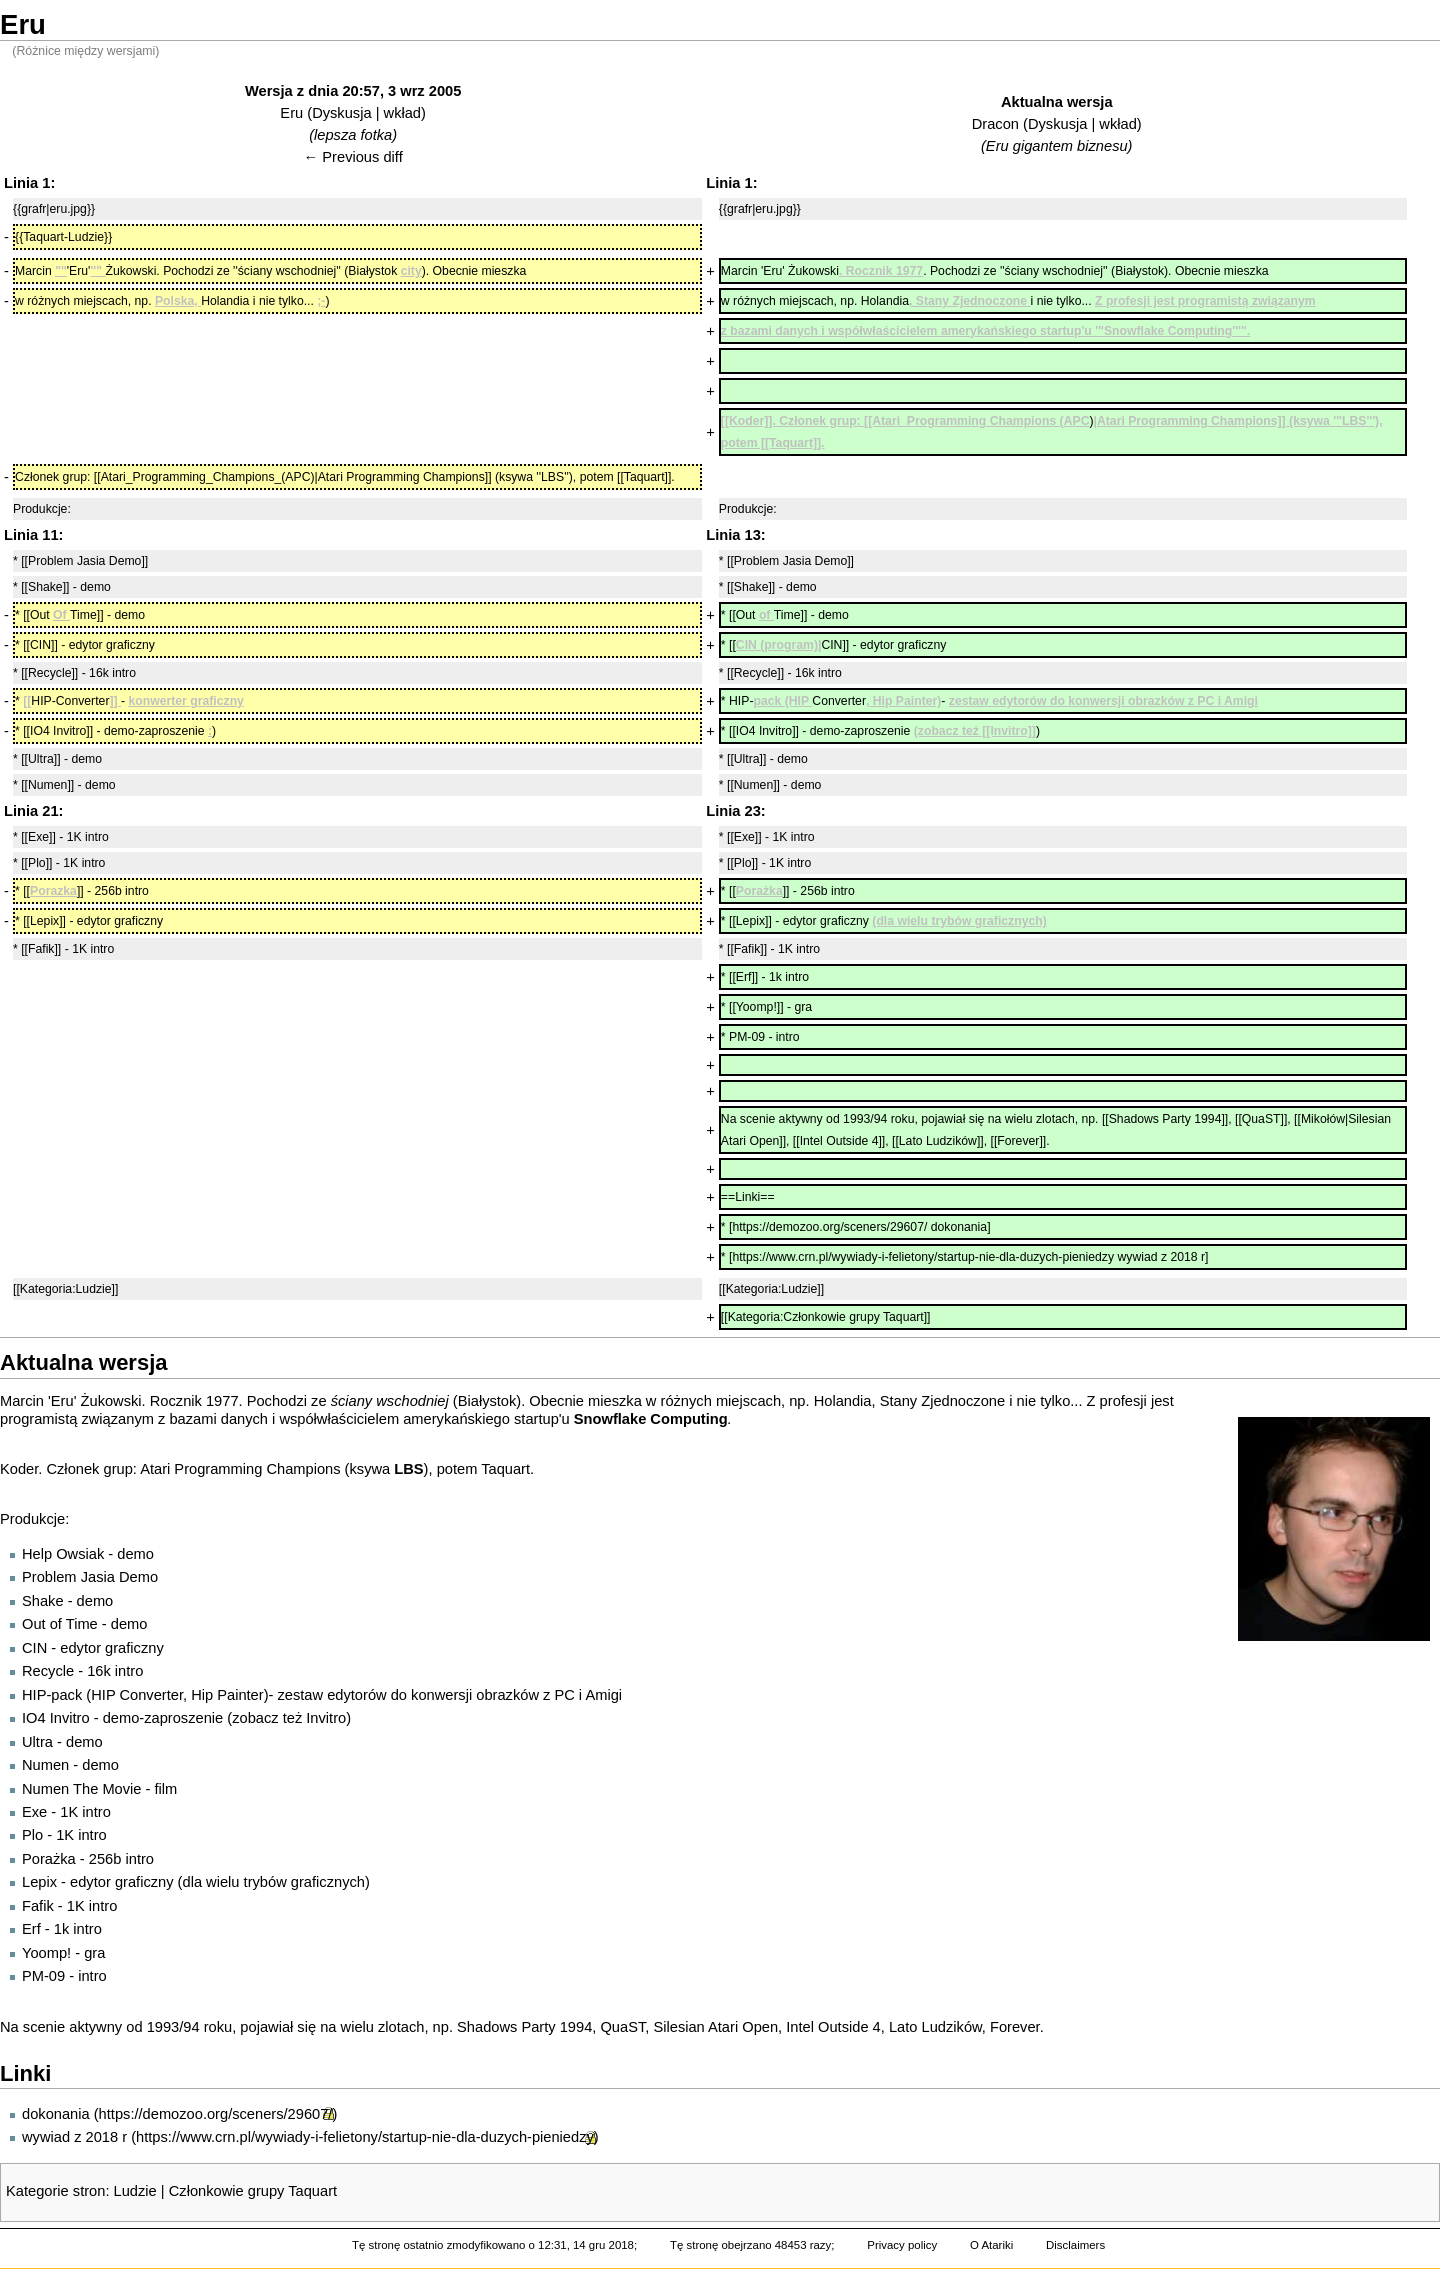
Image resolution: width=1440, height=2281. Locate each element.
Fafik (38, 1906)
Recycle (48, 1671)
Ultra (37, 1742)
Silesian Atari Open (715, 2027)
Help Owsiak (63, 1554)
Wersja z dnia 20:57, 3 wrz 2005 (353, 91)
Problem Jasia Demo (90, 1577)
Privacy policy (902, 2245)
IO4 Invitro (56, 1718)
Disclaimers (1075, 2245)
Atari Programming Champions (240, 1469)
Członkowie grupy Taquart (253, 2191)
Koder (19, 1469)
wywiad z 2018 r (74, 2137)
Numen (45, 1765)
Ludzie (135, 2191)
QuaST (622, 2027)
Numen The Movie (81, 1789)
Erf (31, 1929)
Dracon (995, 124)
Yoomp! (46, 1953)
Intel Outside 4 (833, 2027)
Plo (32, 1835)
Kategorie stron (55, 2191)
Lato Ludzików (935, 2027)
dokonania (56, 2114)
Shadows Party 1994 (524, 2027)
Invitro (326, 1718)
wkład (402, 113)
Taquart (505, 1469)
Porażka (49, 1859)
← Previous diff (353, 157)
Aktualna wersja (1057, 102)
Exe (34, 1812)
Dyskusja (341, 113)
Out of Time (60, 1624)
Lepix (39, 1882)
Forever (1015, 2027)
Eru (291, 113)
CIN (34, 1648)
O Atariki (991, 2245)
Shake (43, 1601)
